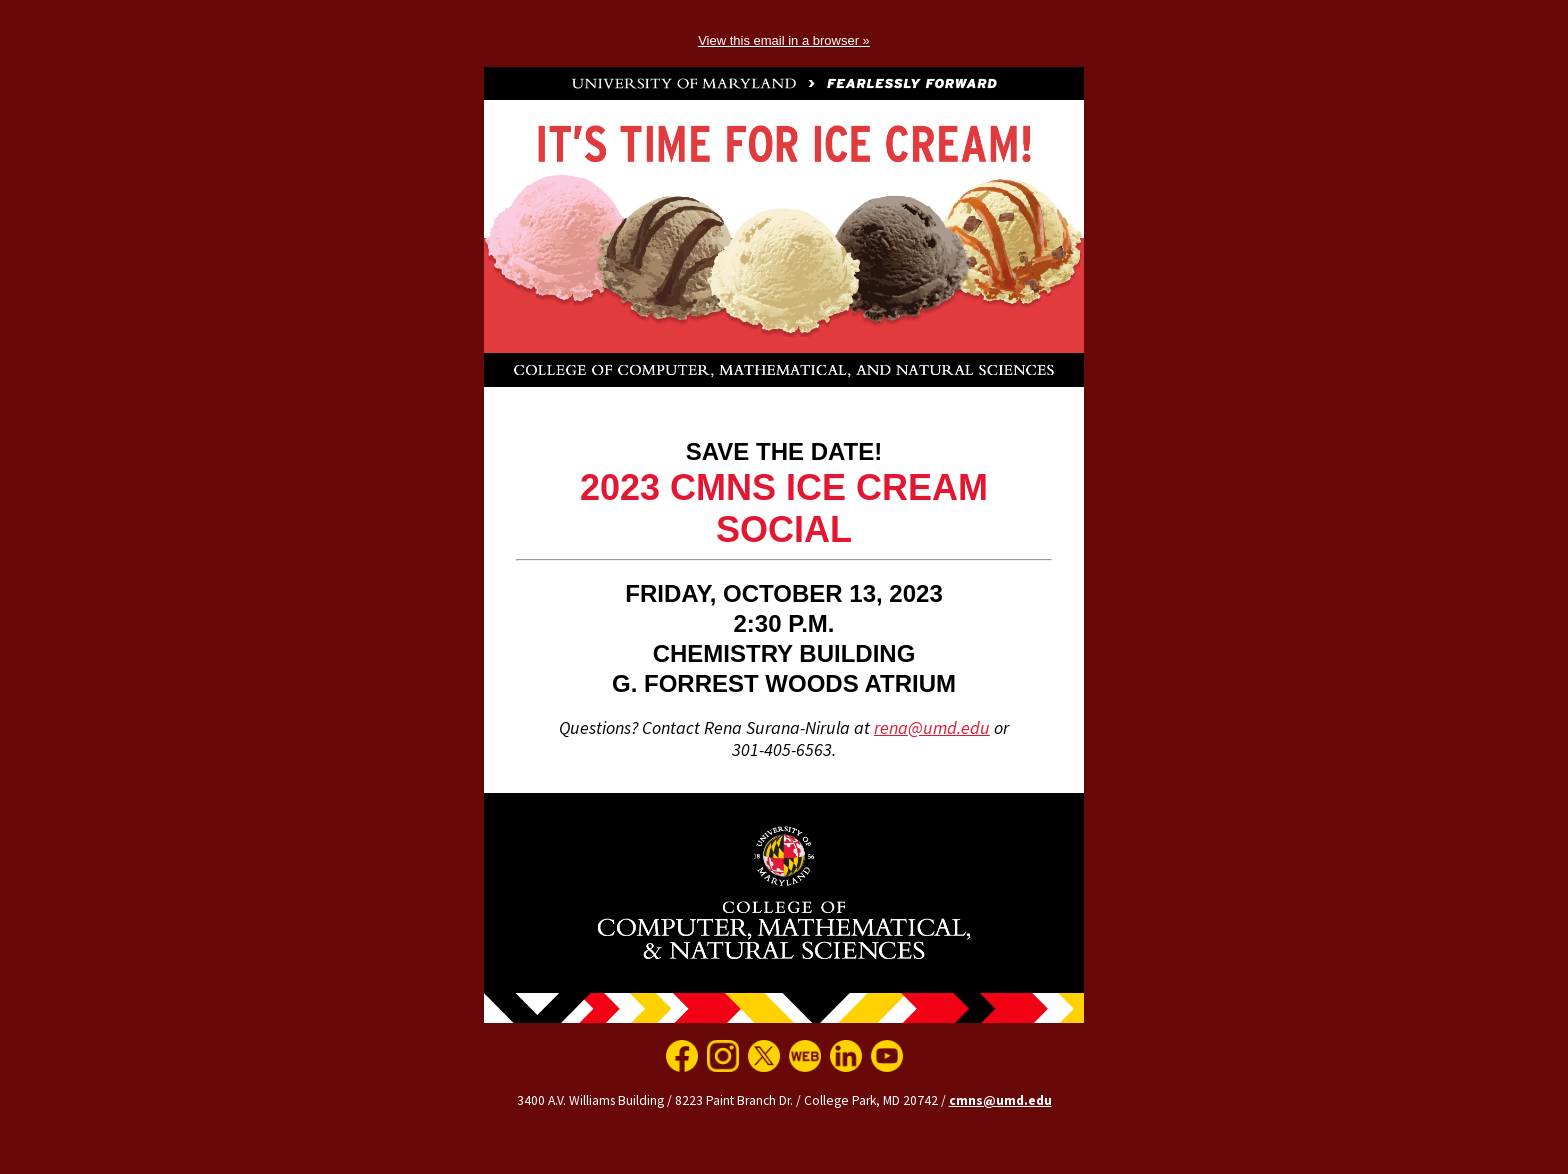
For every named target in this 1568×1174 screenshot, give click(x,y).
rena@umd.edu (932, 727)
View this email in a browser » (784, 40)
